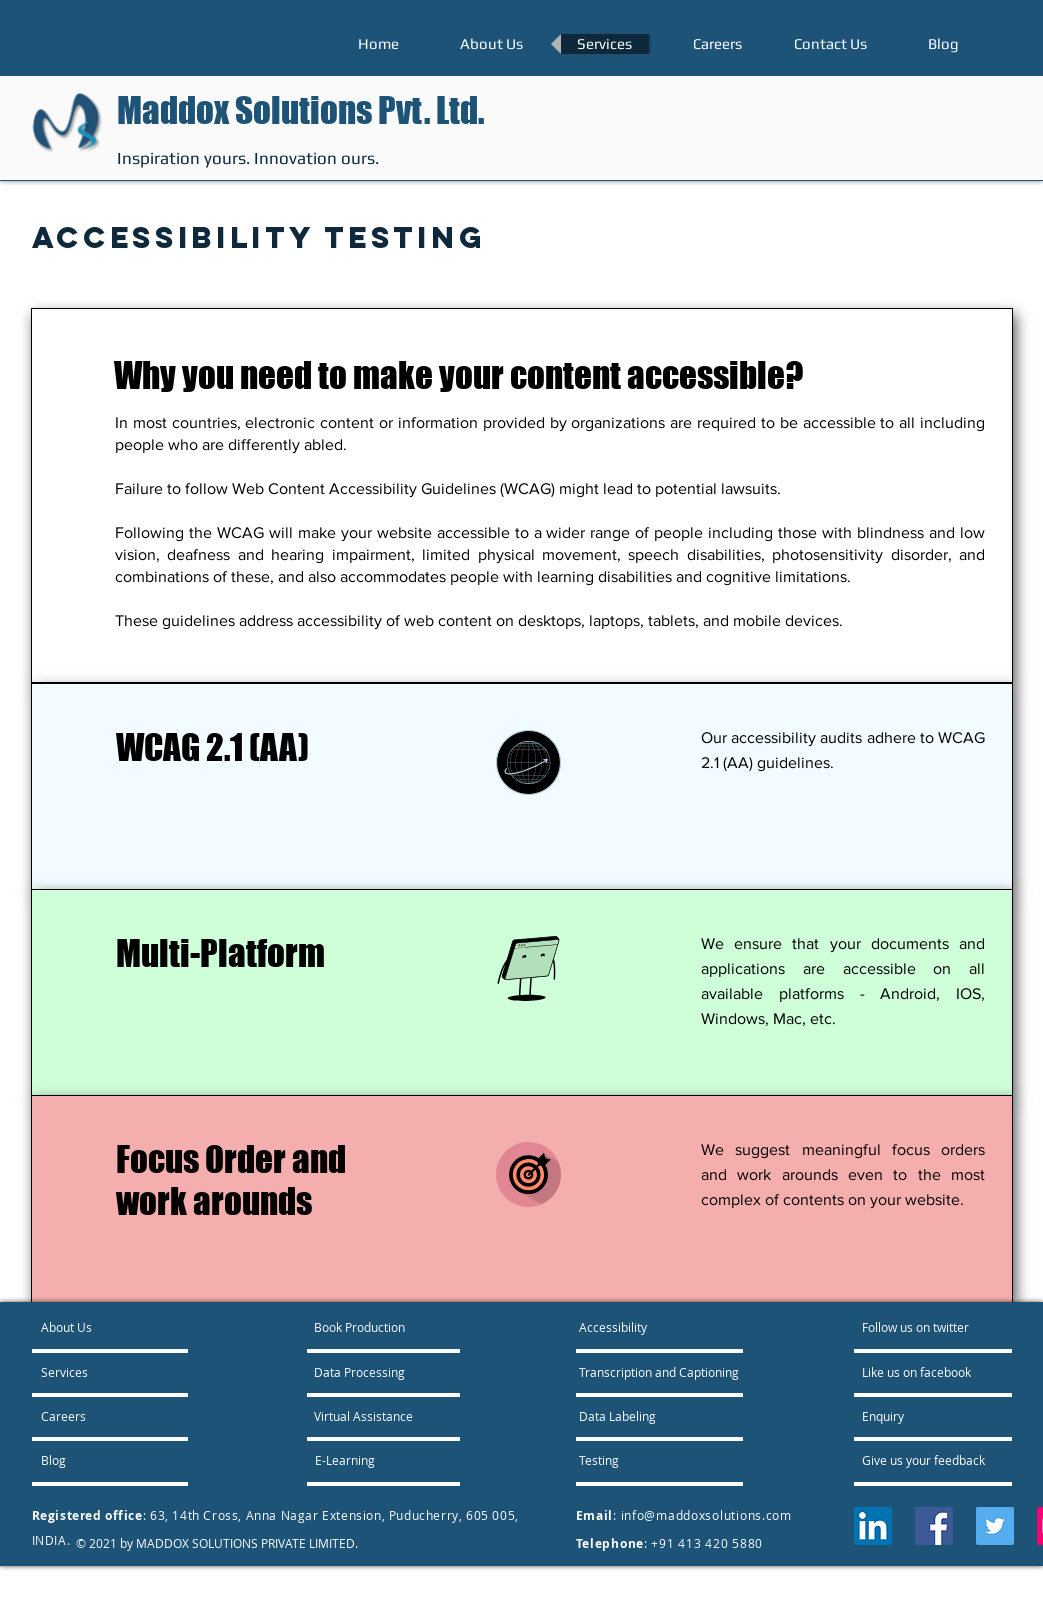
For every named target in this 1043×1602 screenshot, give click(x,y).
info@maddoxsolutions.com (706, 1515)
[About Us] (117, 1327)
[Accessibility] (634, 1327)
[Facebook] (934, 1526)
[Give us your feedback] (934, 1460)
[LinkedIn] (873, 1526)
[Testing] (651, 1460)
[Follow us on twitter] (917, 1327)
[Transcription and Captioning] (660, 1372)
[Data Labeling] (633, 1416)
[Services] (98, 1372)
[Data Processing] (359, 1372)
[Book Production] (360, 1327)
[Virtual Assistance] (364, 1416)
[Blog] (94, 1460)
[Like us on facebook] (922, 1372)
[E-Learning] (367, 1460)
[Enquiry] (916, 1416)
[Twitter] (995, 1526)
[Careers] (95, 1416)
